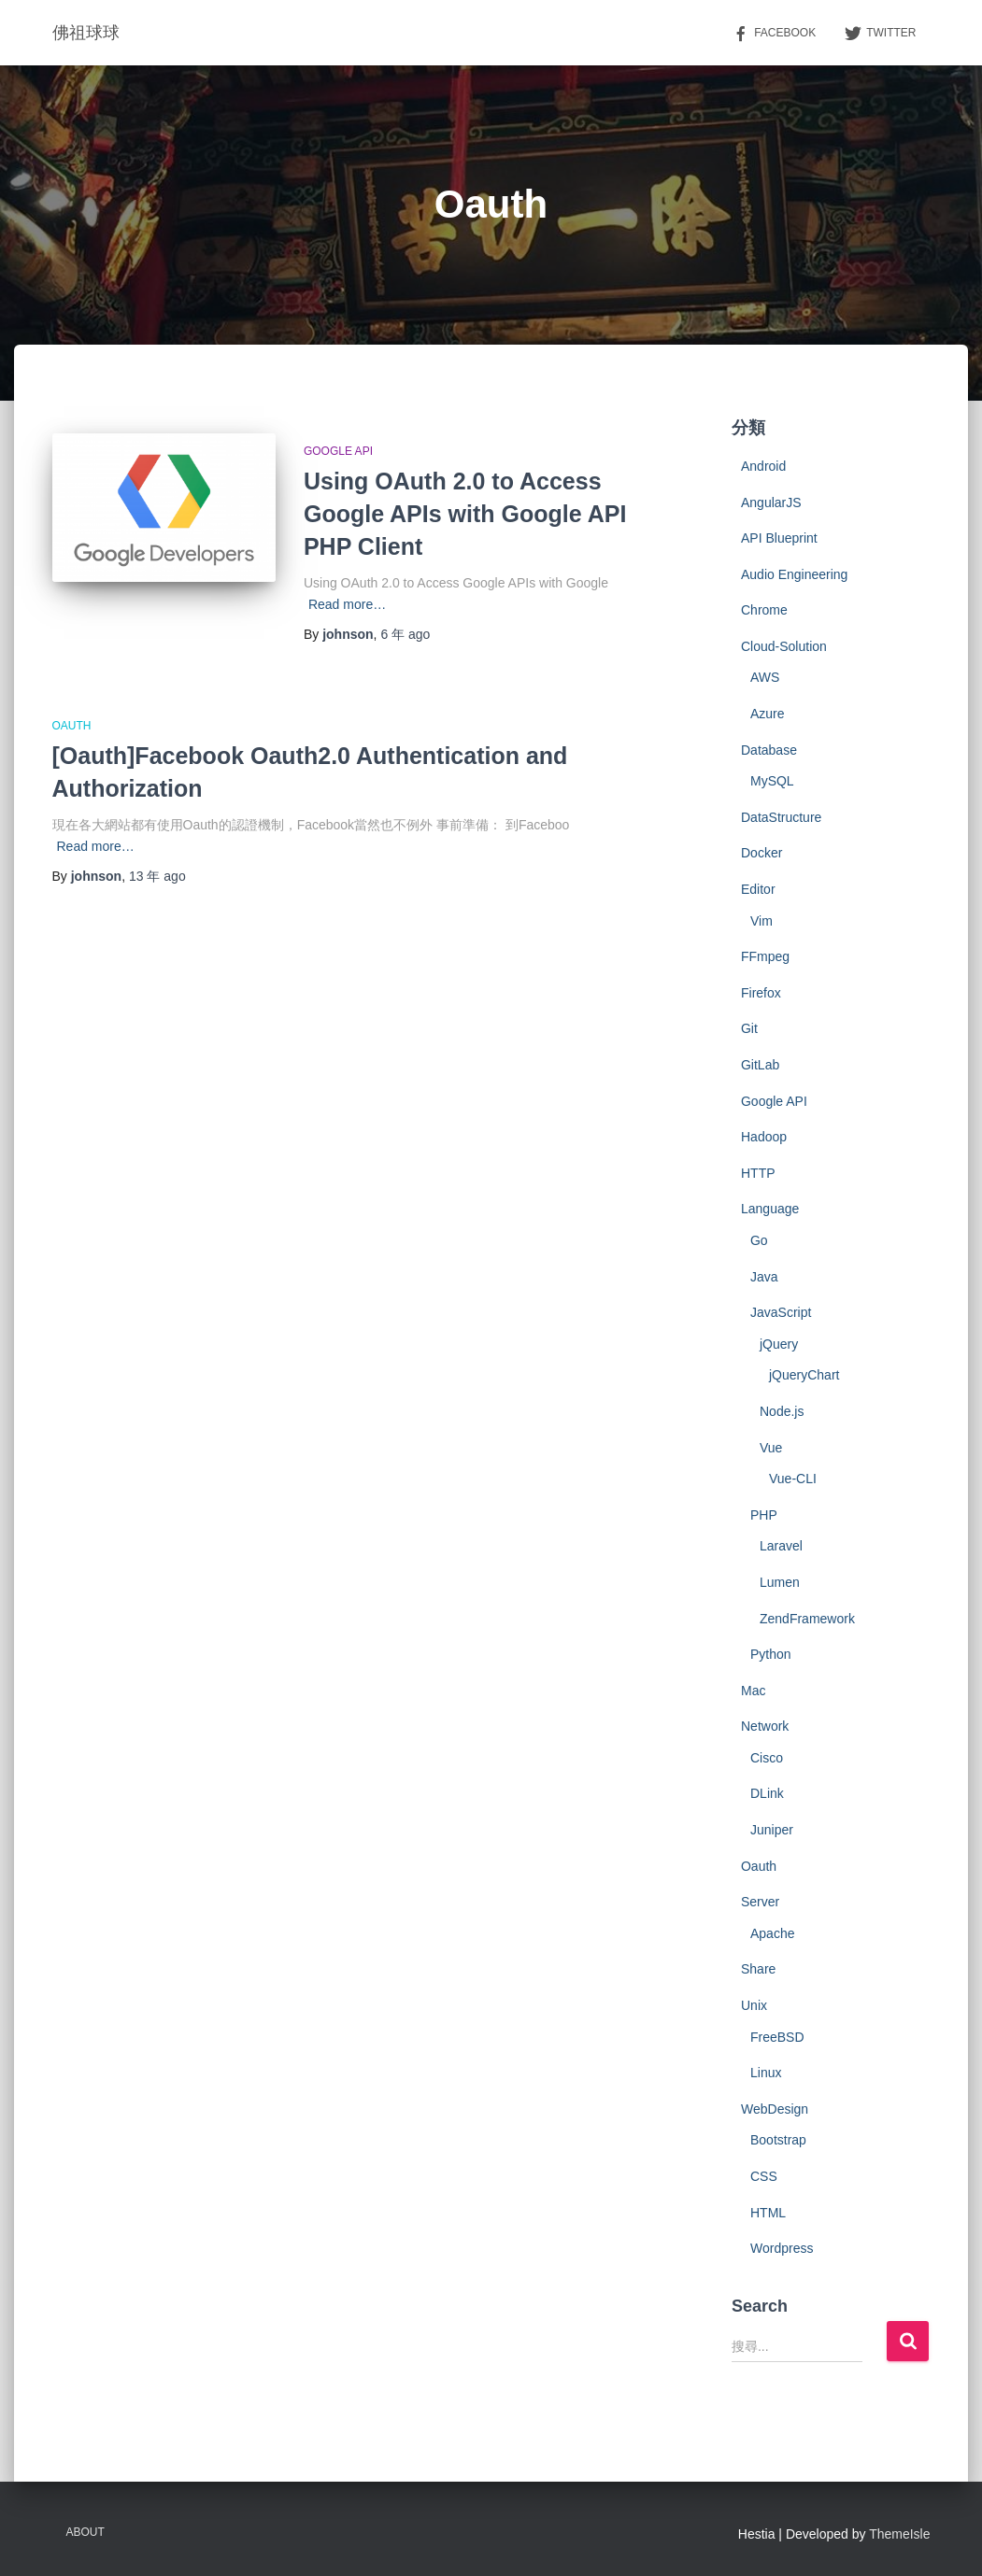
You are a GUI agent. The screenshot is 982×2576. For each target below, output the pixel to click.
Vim (761, 920)
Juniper (771, 1829)
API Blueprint (779, 538)
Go (759, 1240)
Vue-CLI (793, 1478)
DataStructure (781, 817)
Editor (758, 889)
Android (763, 466)
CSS (763, 2176)
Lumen (780, 1582)
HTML (768, 2212)
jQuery (779, 1344)
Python (770, 1654)
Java (764, 1276)
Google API (338, 451)
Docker (761, 852)
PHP (763, 1514)
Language (770, 1208)
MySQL (772, 780)
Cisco (766, 1757)
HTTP (758, 1173)
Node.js (782, 1411)
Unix (754, 2005)
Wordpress (781, 2248)
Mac (753, 1690)
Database (769, 750)
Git (749, 1028)
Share (758, 1968)
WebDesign (774, 2109)
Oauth (72, 725)
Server (760, 1901)
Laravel (781, 1545)
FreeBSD (777, 2037)
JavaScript (780, 1312)
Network (765, 1726)
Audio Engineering (794, 574)
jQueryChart (804, 1374)
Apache (772, 1933)
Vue (771, 1447)
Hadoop (764, 1136)
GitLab (760, 1064)
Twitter (880, 33)
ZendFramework (807, 1618)
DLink (767, 1793)
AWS (764, 677)
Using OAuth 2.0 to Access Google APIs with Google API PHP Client (465, 513)
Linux (765, 2072)
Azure (767, 713)
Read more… (347, 604)
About (85, 2532)
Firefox (761, 992)
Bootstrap (778, 2139)
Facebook (774, 33)
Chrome (764, 609)
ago (405, 634)
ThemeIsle (899, 2533)
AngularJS (771, 502)
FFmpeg (765, 956)
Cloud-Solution (784, 646)
